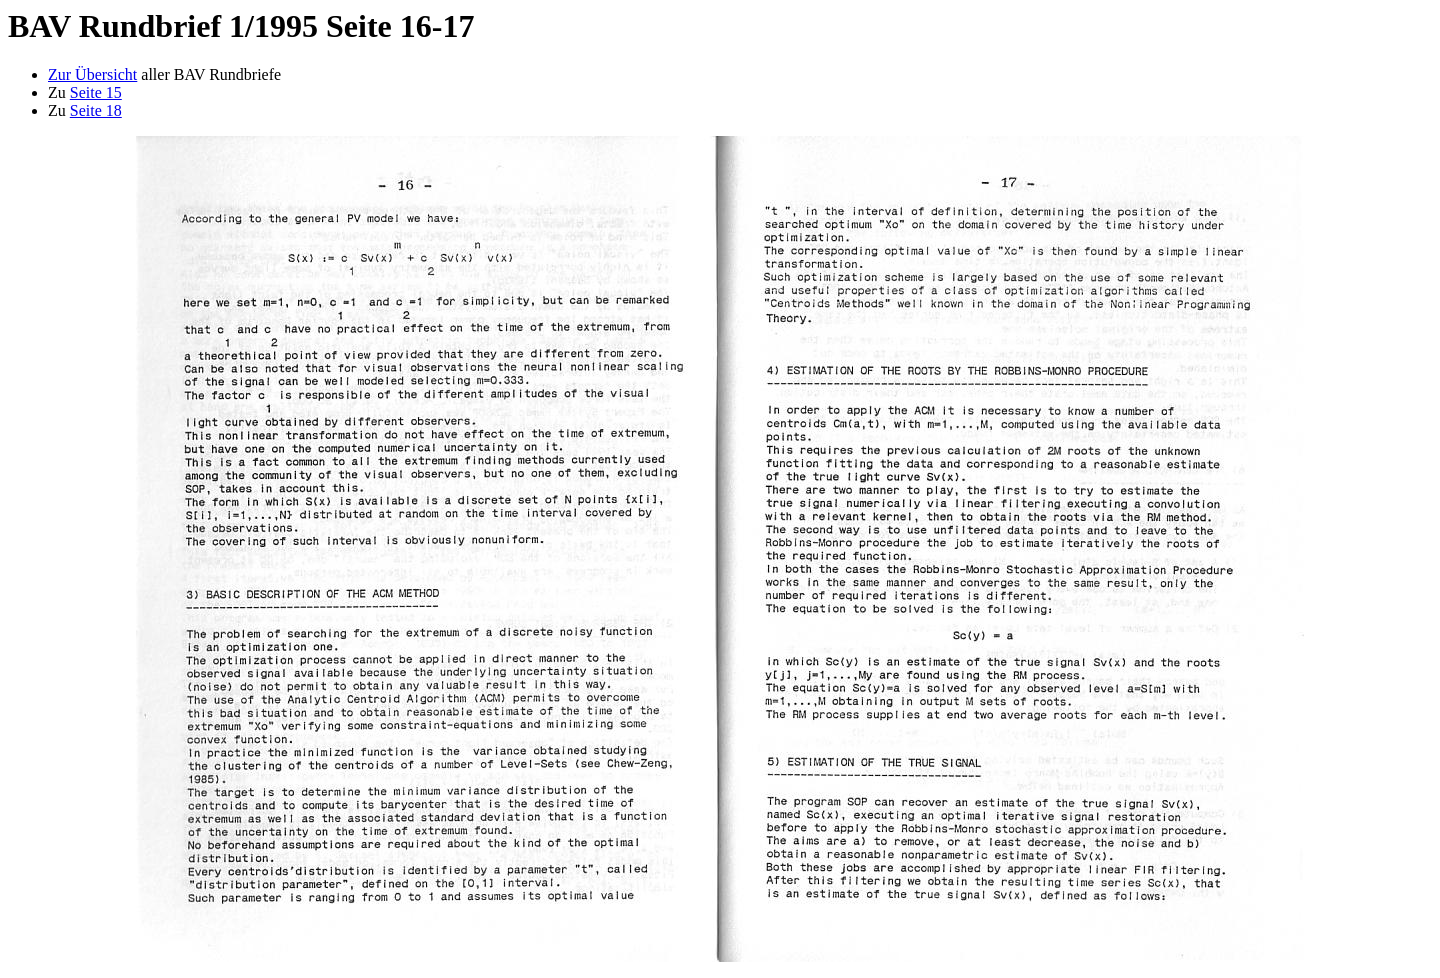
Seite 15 (96, 92)
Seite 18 (96, 110)
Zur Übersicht (92, 74)
